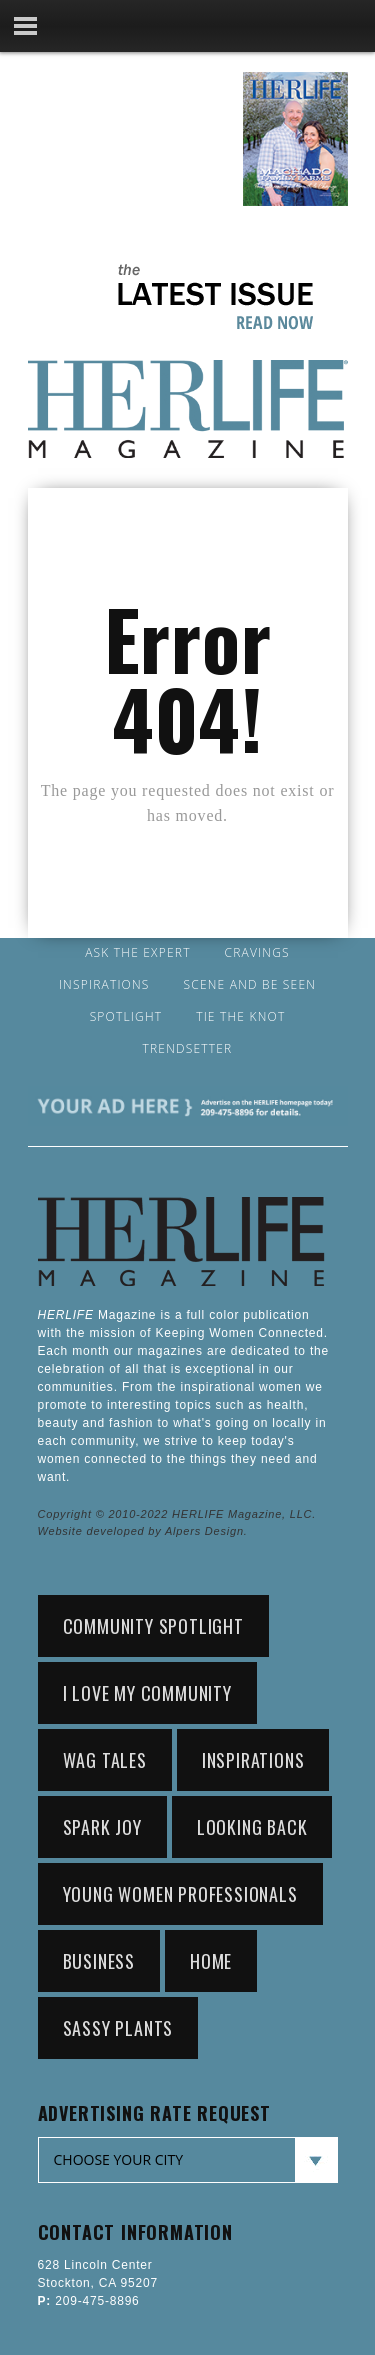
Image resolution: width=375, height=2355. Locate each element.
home (211, 1961)
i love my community (147, 1693)
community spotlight (153, 1626)
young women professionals (180, 1894)
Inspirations (104, 985)
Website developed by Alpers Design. (143, 1531)
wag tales (105, 1760)
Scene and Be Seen (250, 985)
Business (99, 1961)
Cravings (257, 953)
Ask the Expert (137, 953)
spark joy (102, 1827)
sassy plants (118, 2028)
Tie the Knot (240, 1017)
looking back (252, 1827)
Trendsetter (188, 1049)
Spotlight (126, 1017)
